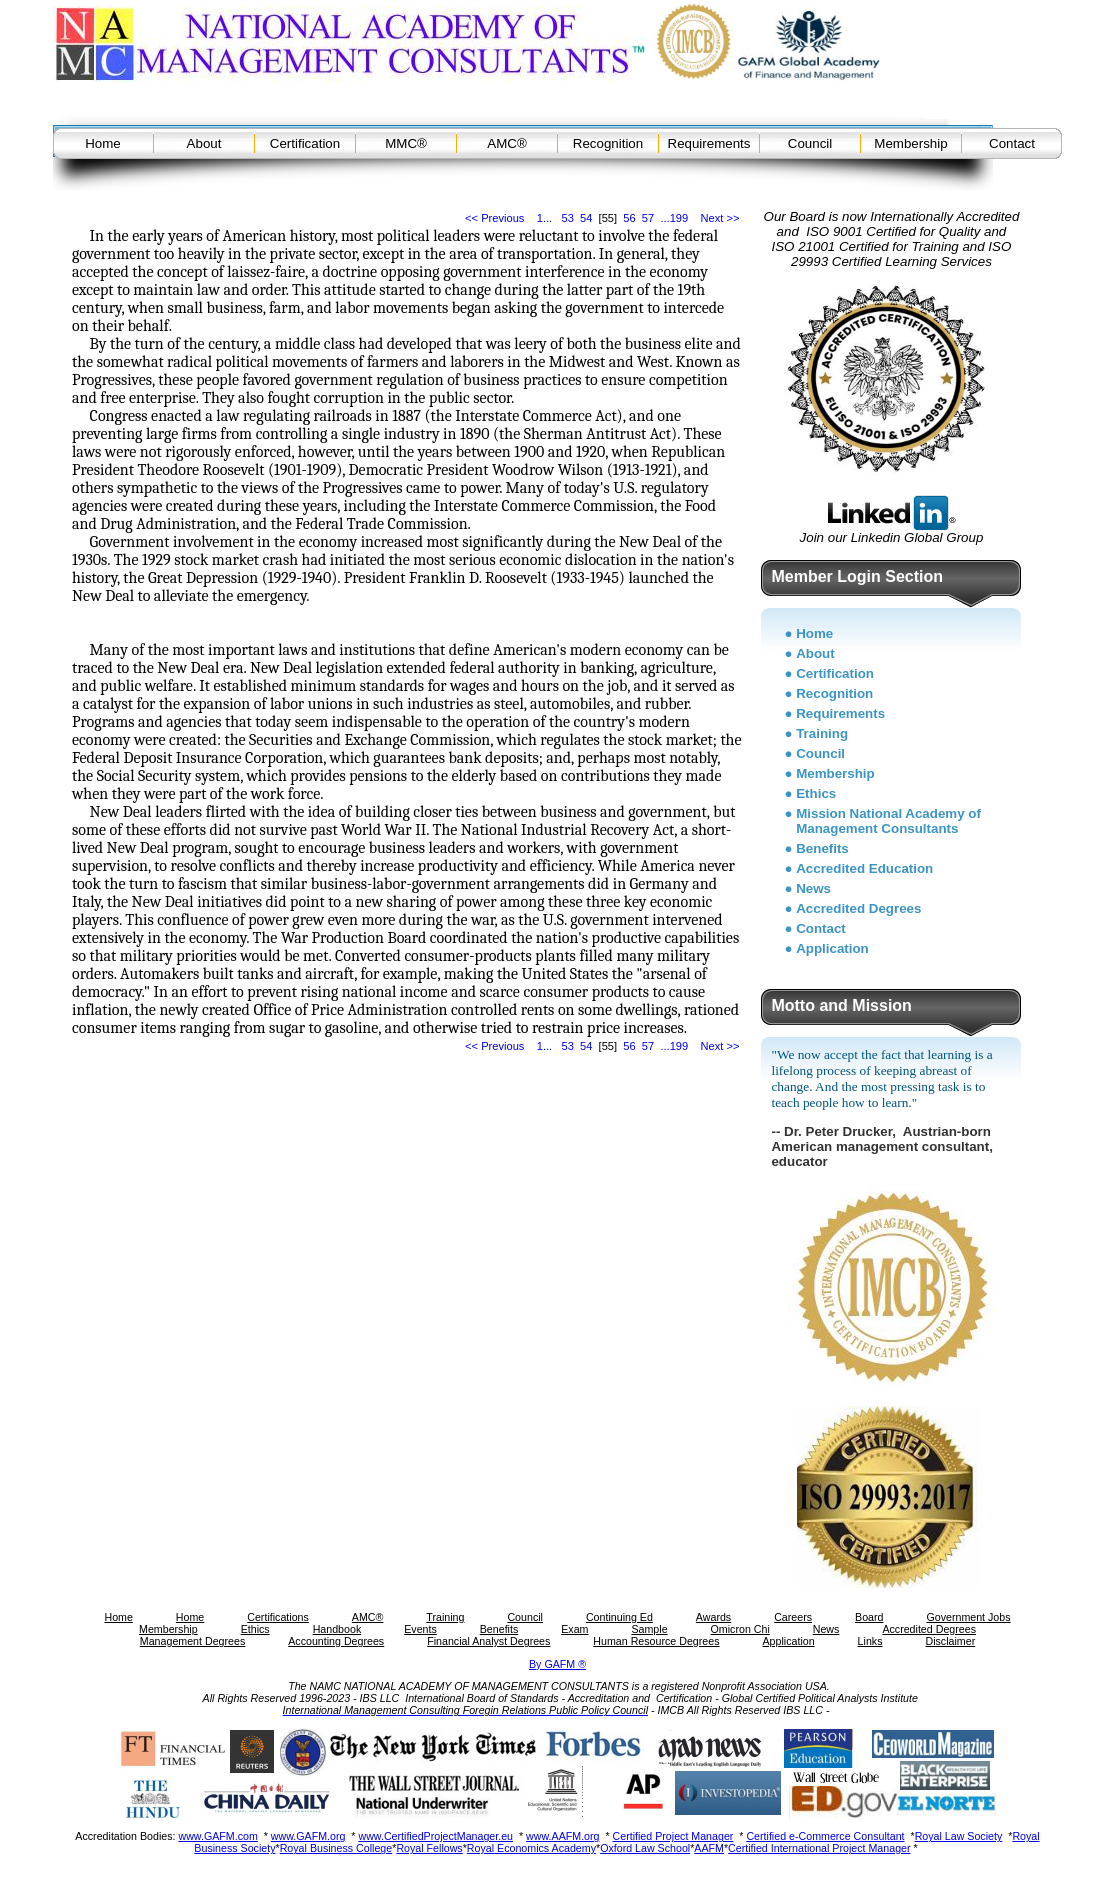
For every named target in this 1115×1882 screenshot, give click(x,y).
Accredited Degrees (858, 908)
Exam (574, 1629)
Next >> (720, 218)
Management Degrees (192, 1641)
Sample (649, 1629)
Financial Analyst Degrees (488, 1641)
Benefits (822, 848)
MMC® (406, 143)
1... (544, 218)
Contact (1012, 143)
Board (869, 1617)
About (204, 143)
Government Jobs (968, 1617)
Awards (713, 1617)
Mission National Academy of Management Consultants (888, 821)
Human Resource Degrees (656, 1641)
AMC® (506, 143)
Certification (305, 143)
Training (822, 733)
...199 (674, 218)
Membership (910, 143)
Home (103, 143)
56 (629, 218)
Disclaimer (950, 1641)
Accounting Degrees (336, 1641)
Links (870, 1641)
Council (810, 143)
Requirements (709, 143)
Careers (793, 1617)
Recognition (608, 143)
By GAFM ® (557, 1664)
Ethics (816, 793)
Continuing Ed (619, 1617)
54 (586, 218)
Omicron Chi (740, 1629)
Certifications (278, 1617)
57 (648, 218)
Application (832, 948)
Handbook (337, 1629)
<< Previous (494, 218)
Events (420, 1629)
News (813, 888)
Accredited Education (864, 868)
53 (567, 218)
